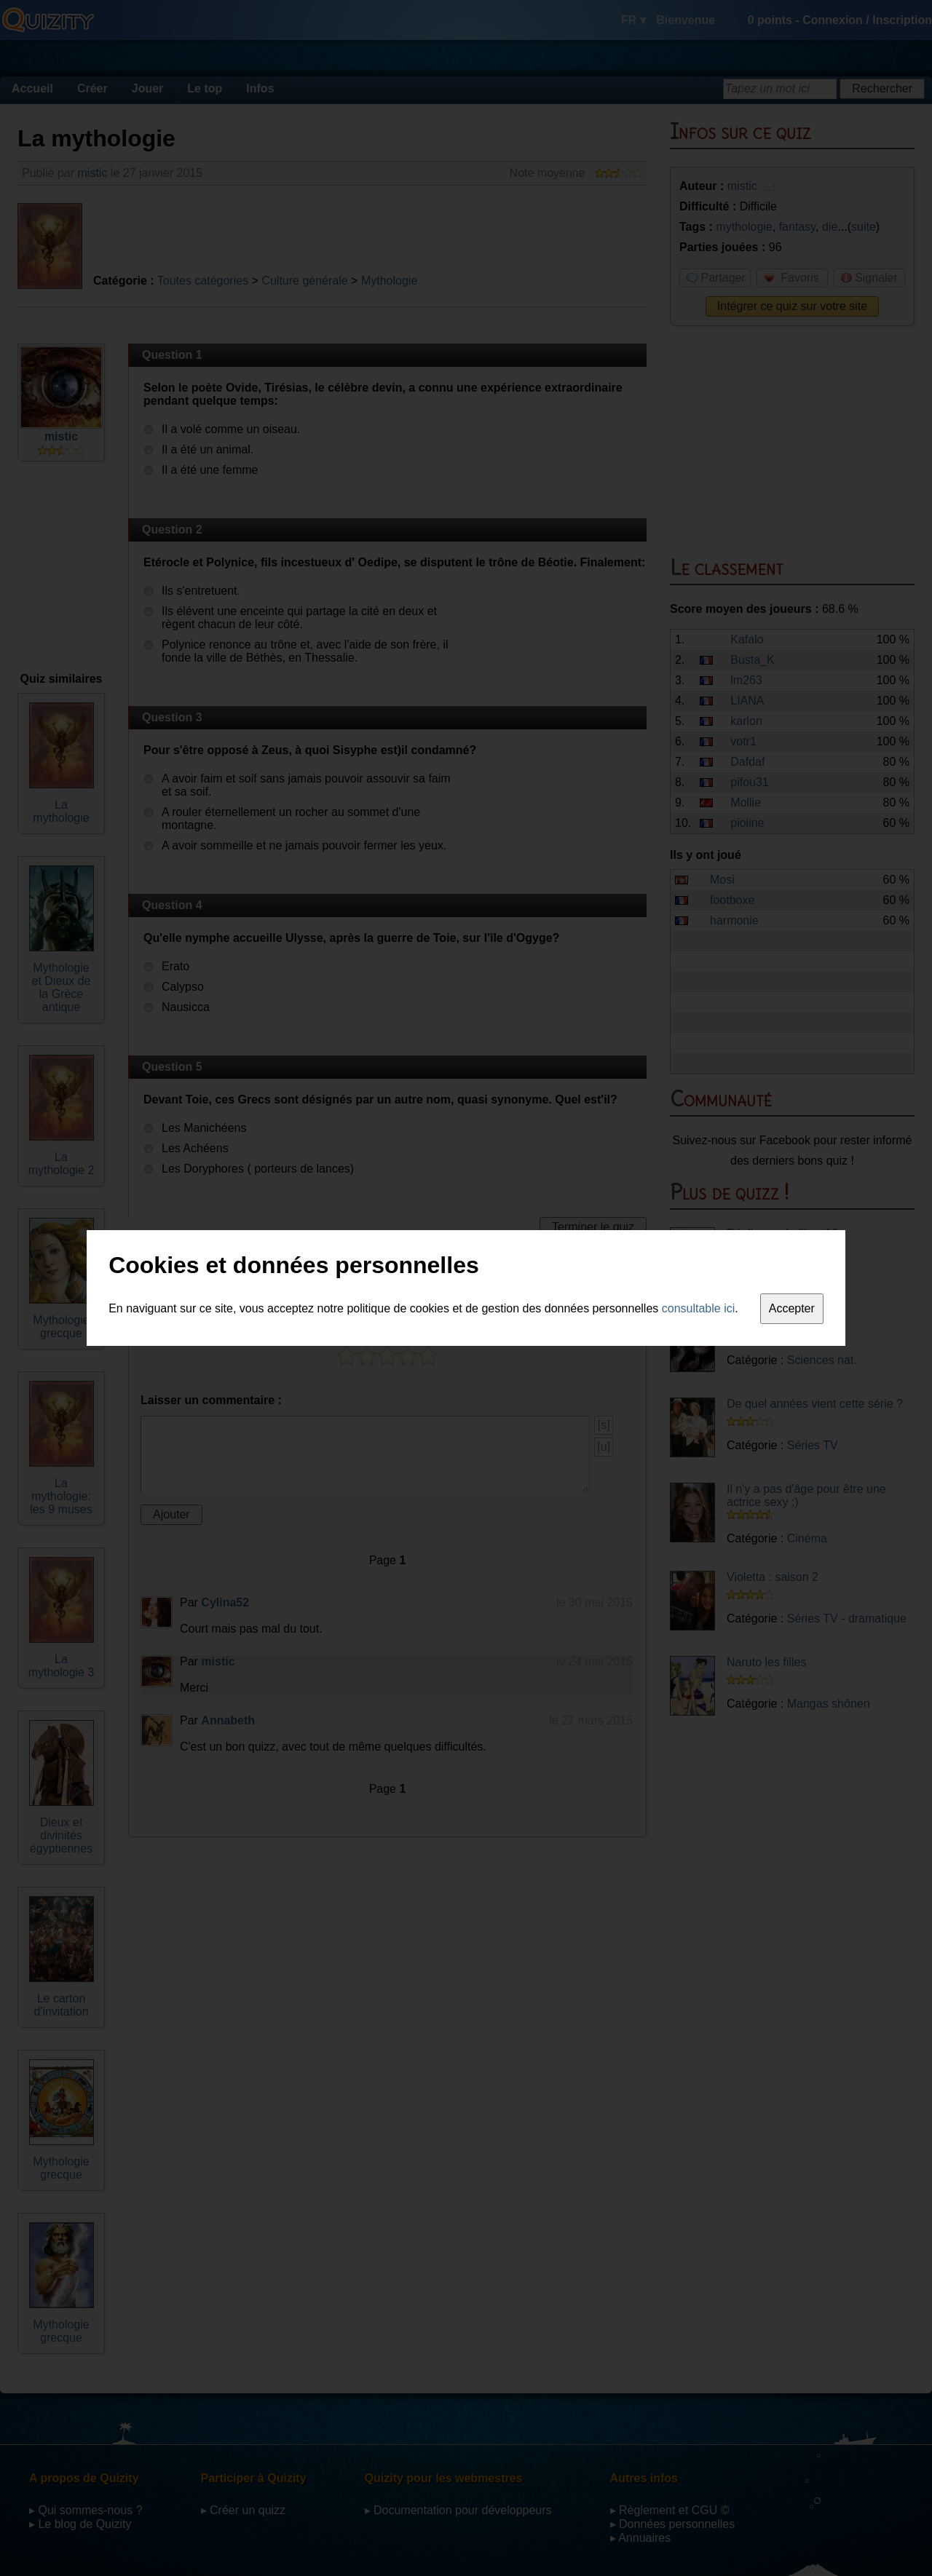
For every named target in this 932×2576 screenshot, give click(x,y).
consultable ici (698, 1308)
